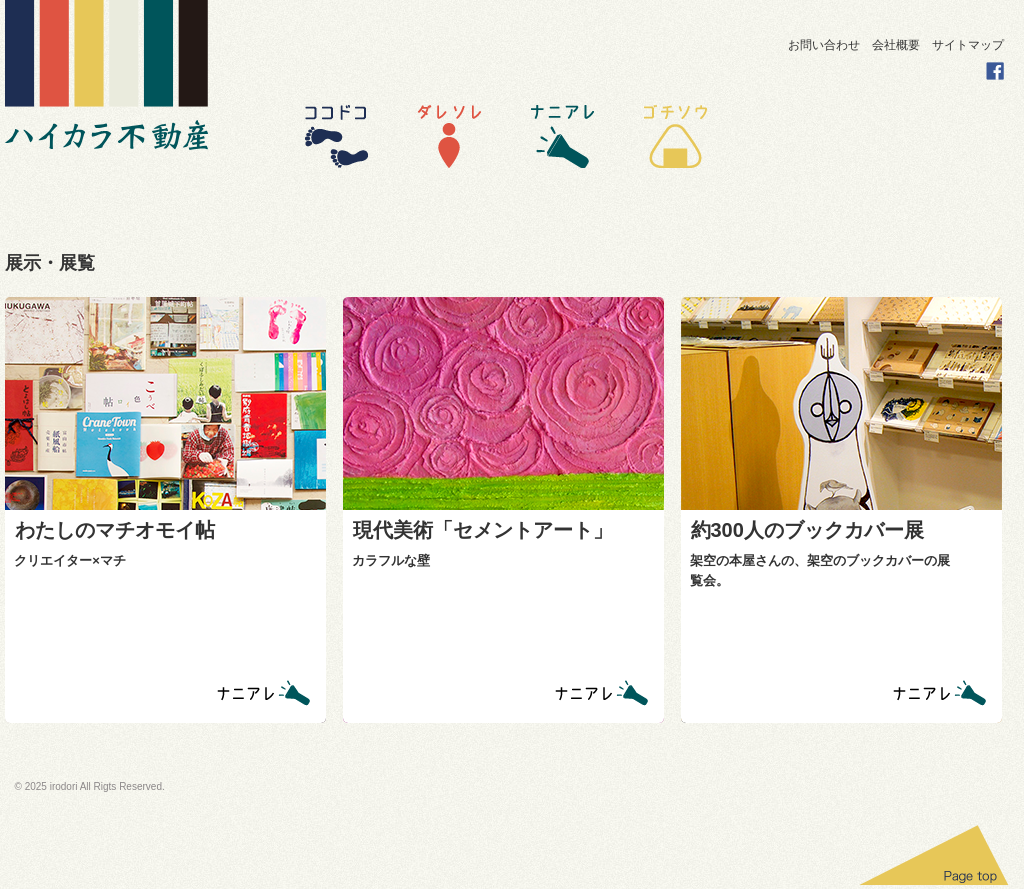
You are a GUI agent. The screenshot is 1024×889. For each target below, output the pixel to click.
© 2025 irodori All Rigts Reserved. (90, 786)
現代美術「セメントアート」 (483, 530)
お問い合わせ (824, 45)
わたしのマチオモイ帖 (115, 530)
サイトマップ (968, 45)
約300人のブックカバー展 (807, 530)
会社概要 (896, 45)
